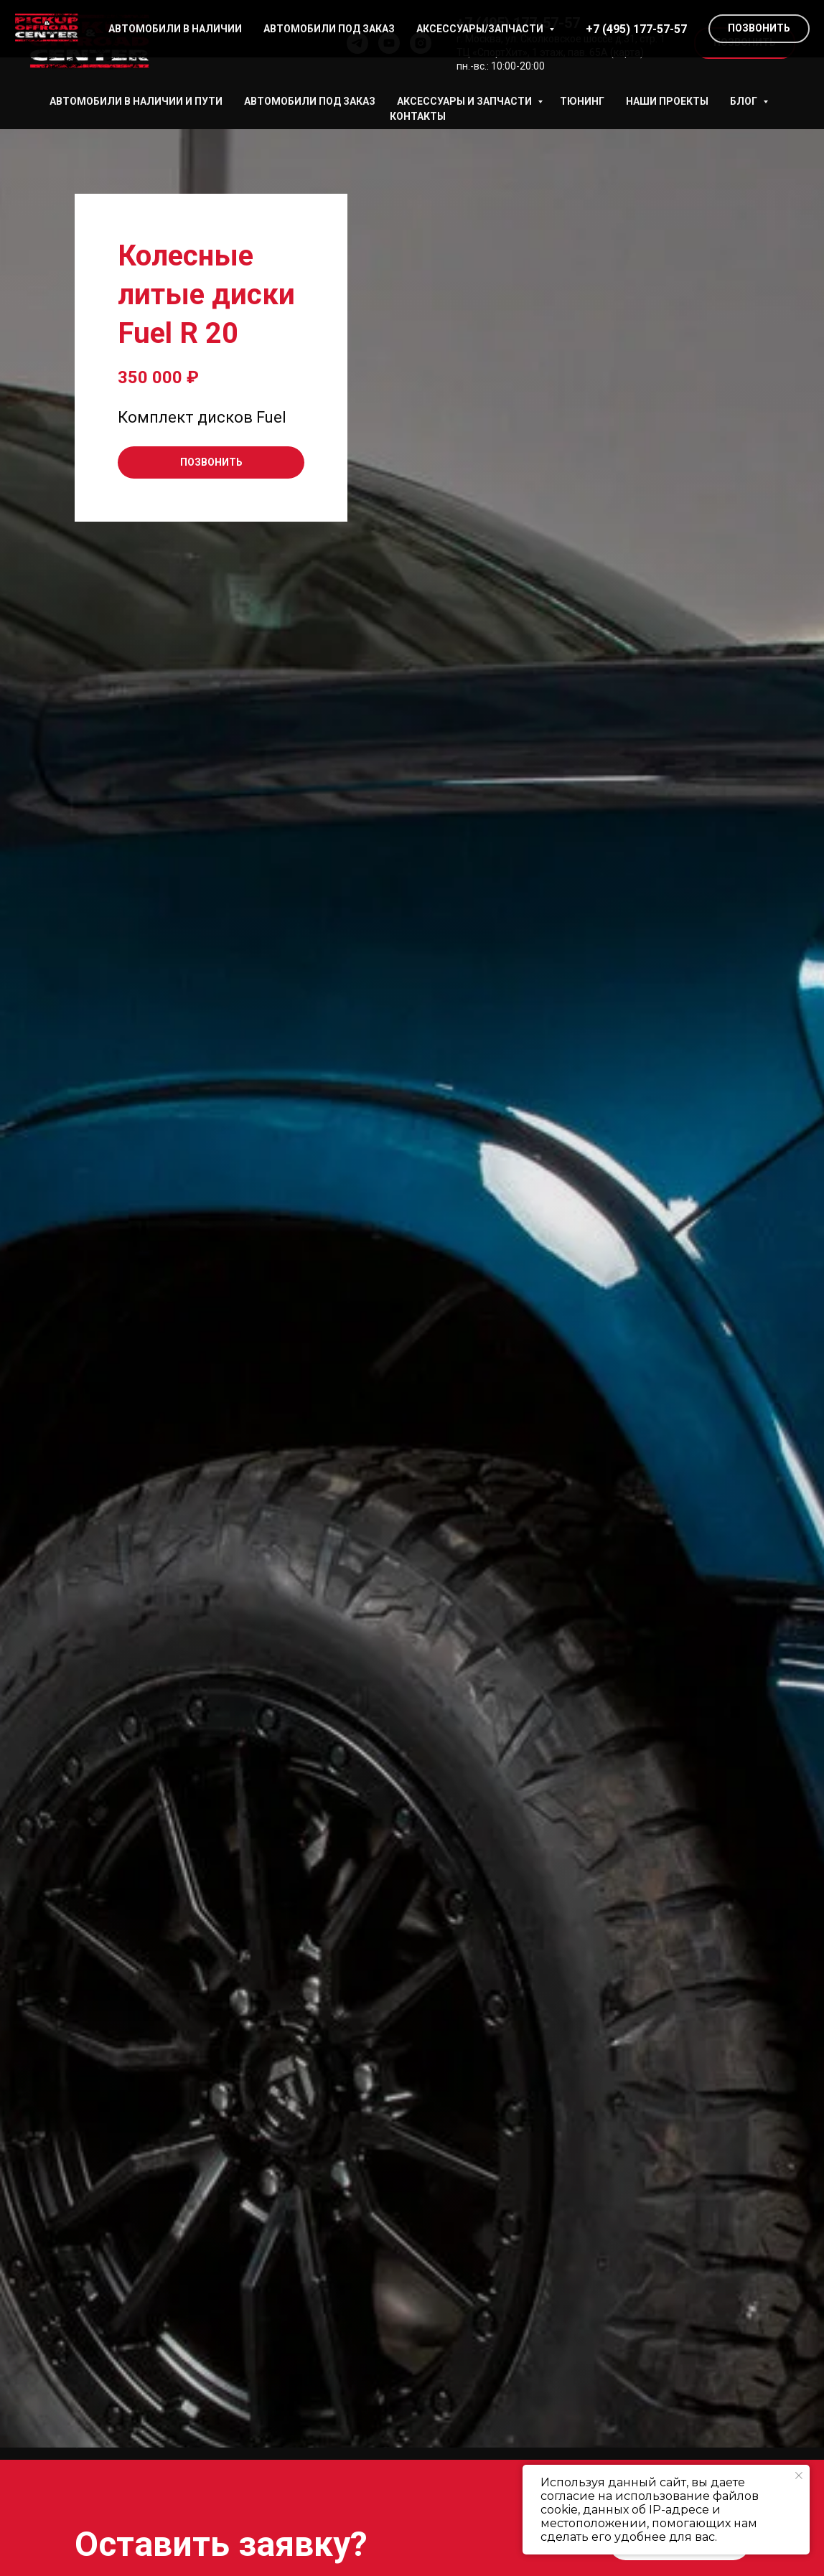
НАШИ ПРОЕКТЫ (667, 101)
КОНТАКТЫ (418, 116)
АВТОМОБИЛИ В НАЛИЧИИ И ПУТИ (136, 101)
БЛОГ (744, 101)
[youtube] (389, 43)
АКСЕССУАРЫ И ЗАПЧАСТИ (465, 101)
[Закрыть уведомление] (799, 2475)
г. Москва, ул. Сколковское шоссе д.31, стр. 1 (561, 38)
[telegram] (357, 43)
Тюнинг (582, 101)
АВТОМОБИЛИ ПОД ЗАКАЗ (309, 101)
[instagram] (420, 43)
